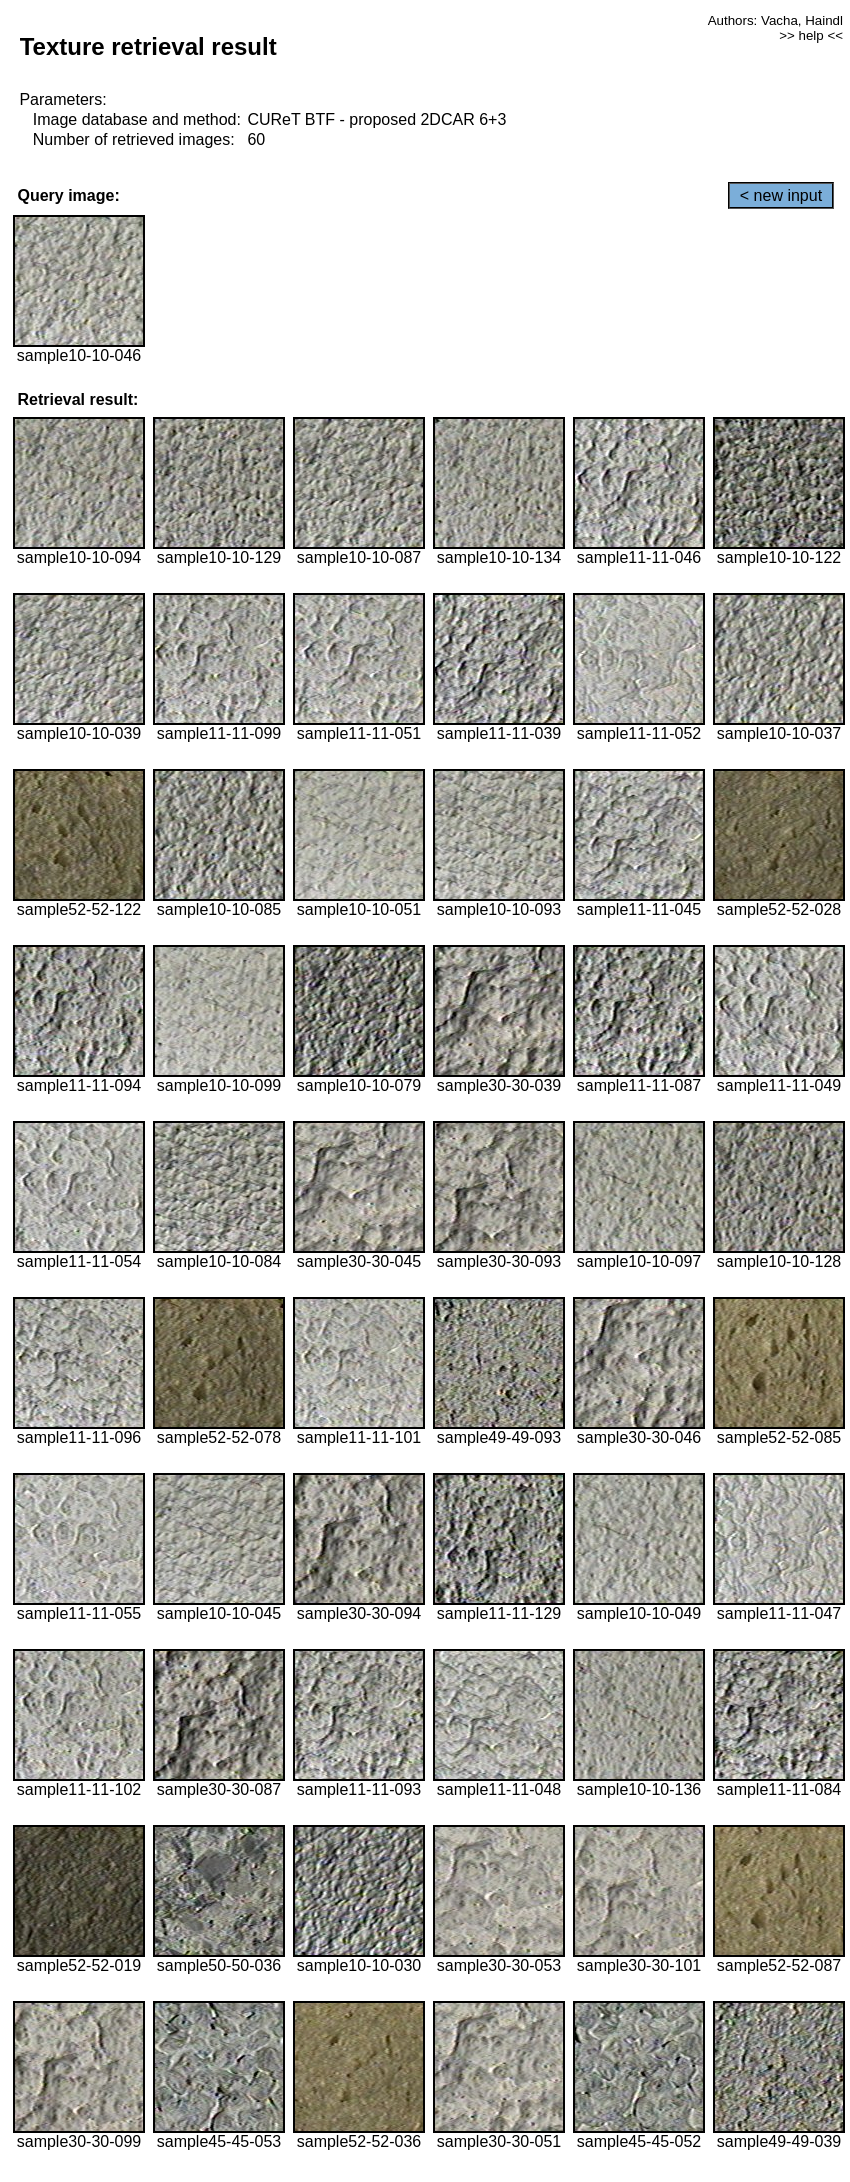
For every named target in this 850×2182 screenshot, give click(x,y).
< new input (781, 195)
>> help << (811, 35)
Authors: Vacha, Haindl (775, 20)
